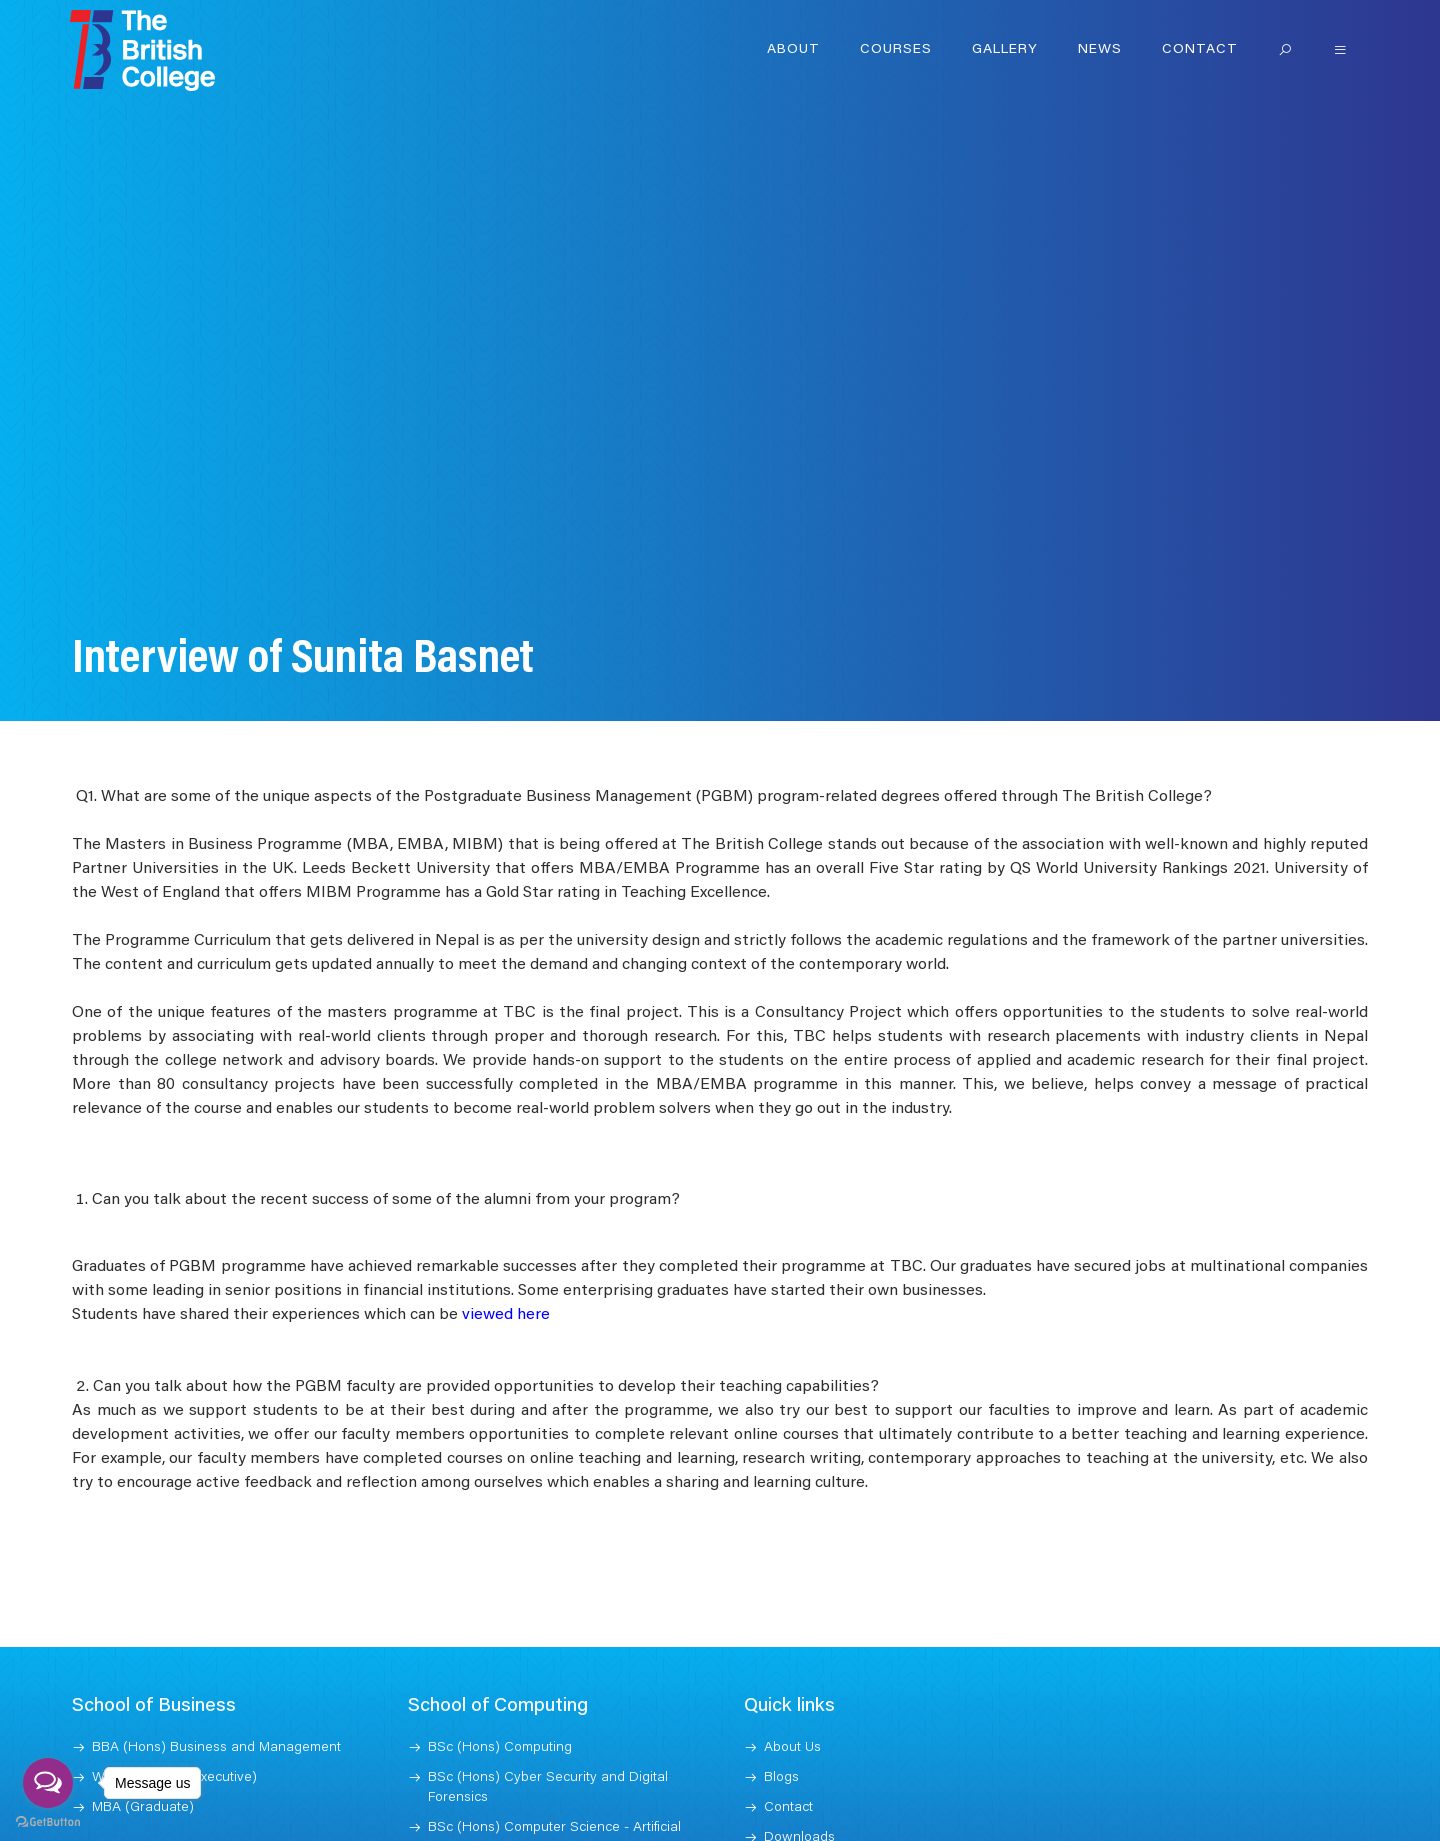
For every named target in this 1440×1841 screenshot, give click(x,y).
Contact (1200, 50)
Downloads (799, 1750)
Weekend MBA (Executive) (174, 1690)
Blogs (781, 1690)
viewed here (506, 1227)
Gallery (1005, 50)
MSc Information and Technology (529, 1790)
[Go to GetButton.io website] (48, 1821)
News (1100, 50)
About (793, 50)
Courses (896, 50)
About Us (792, 1660)
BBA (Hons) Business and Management (216, 1660)
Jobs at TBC (801, 1780)
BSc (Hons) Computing (500, 1660)
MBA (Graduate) (143, 1720)
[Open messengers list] (48, 1783)
